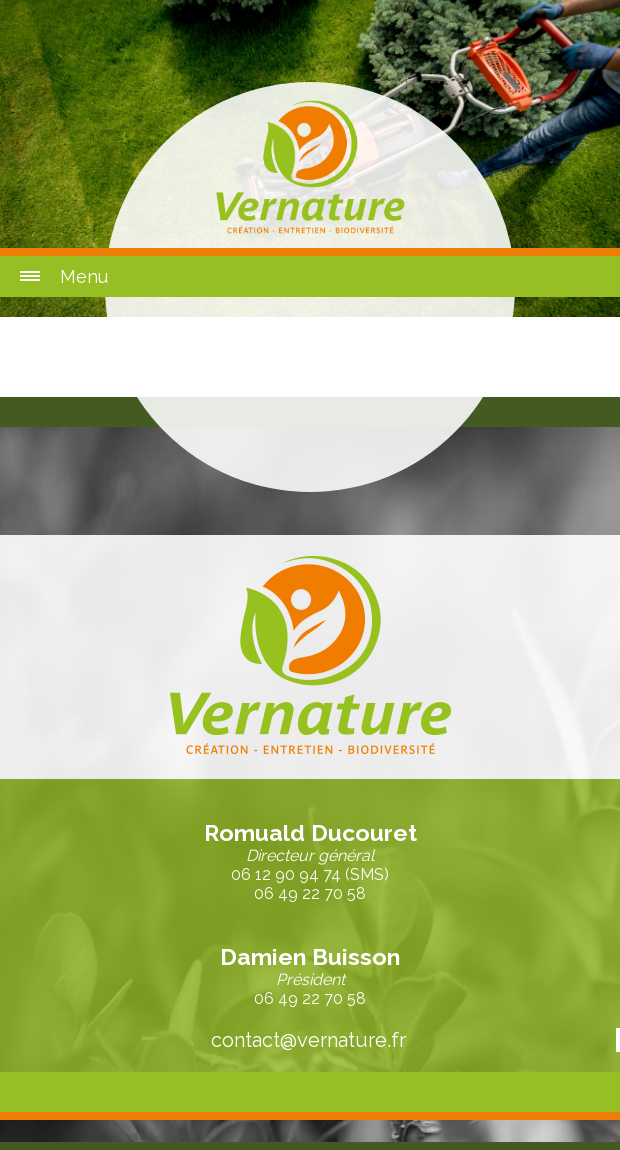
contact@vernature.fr (308, 1040)
